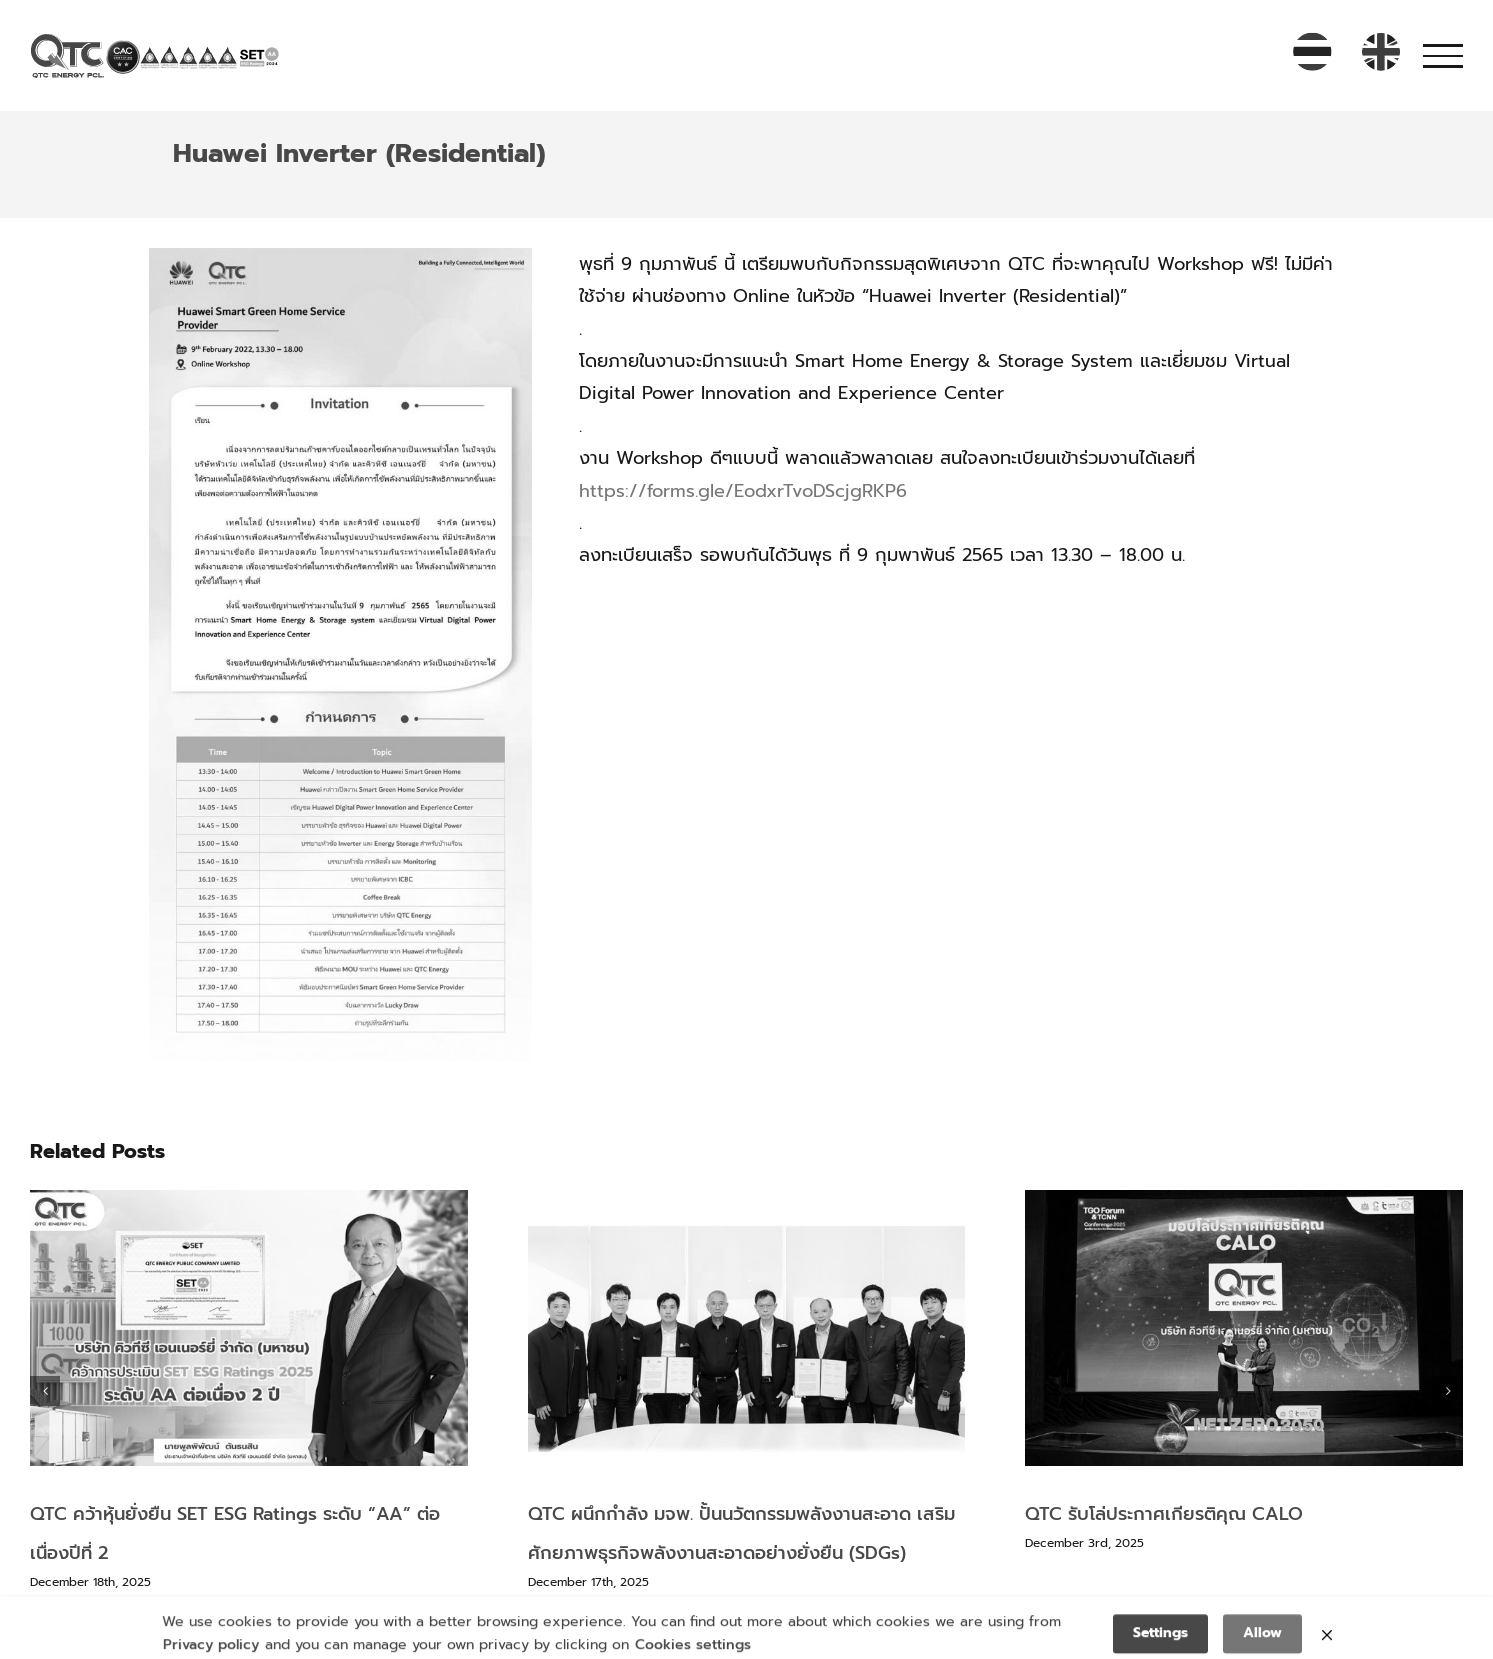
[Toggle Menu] (1443, 56)
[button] (45, 1391)
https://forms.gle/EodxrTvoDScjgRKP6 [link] (743, 491)
